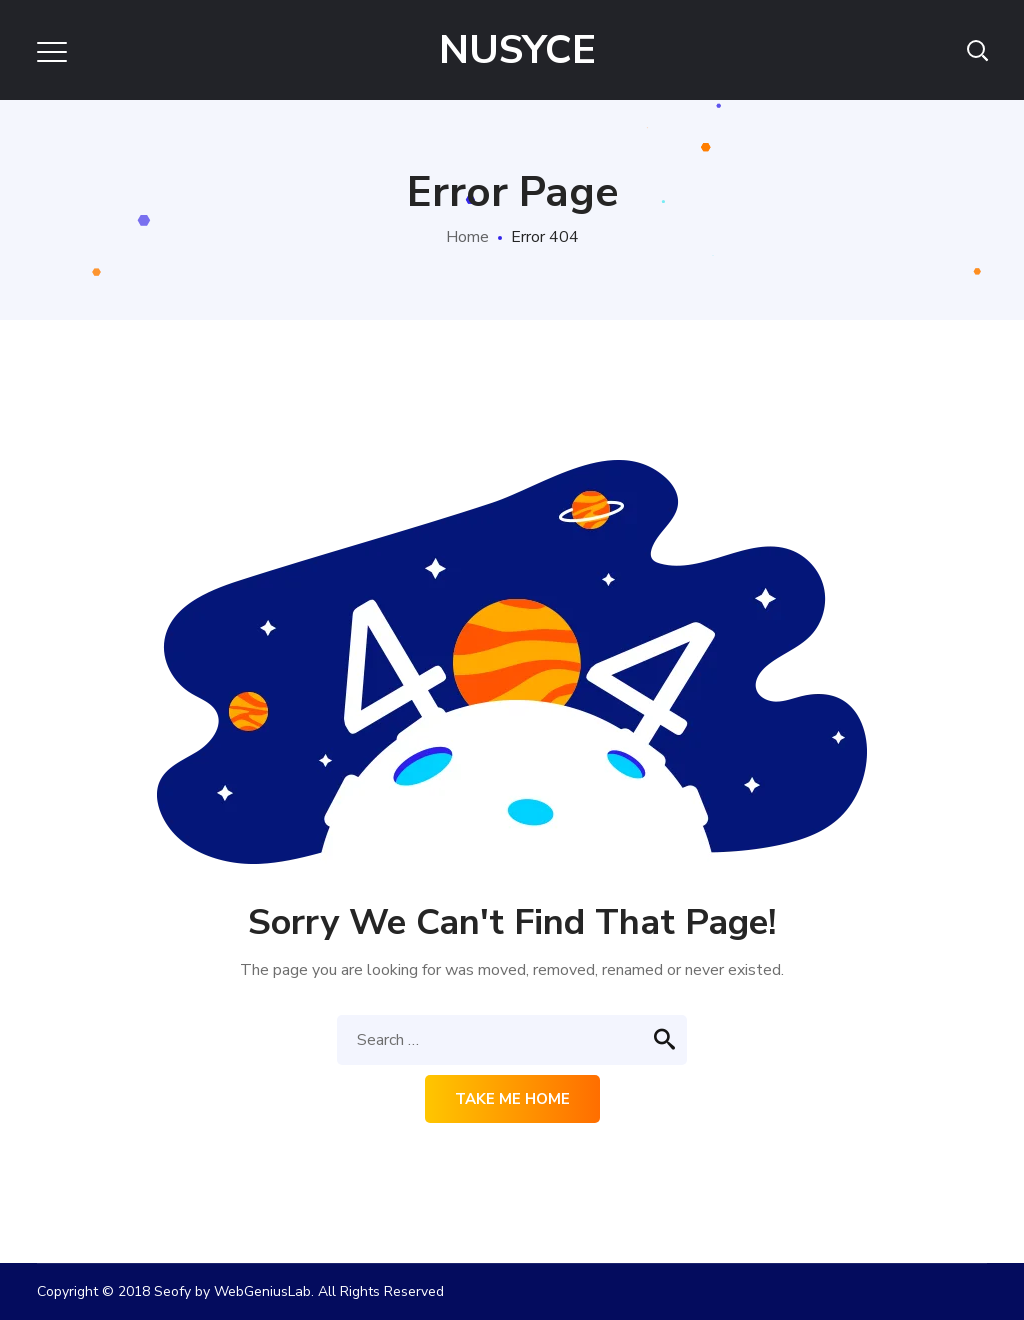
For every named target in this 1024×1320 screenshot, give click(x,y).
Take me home (512, 1099)
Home (467, 237)
